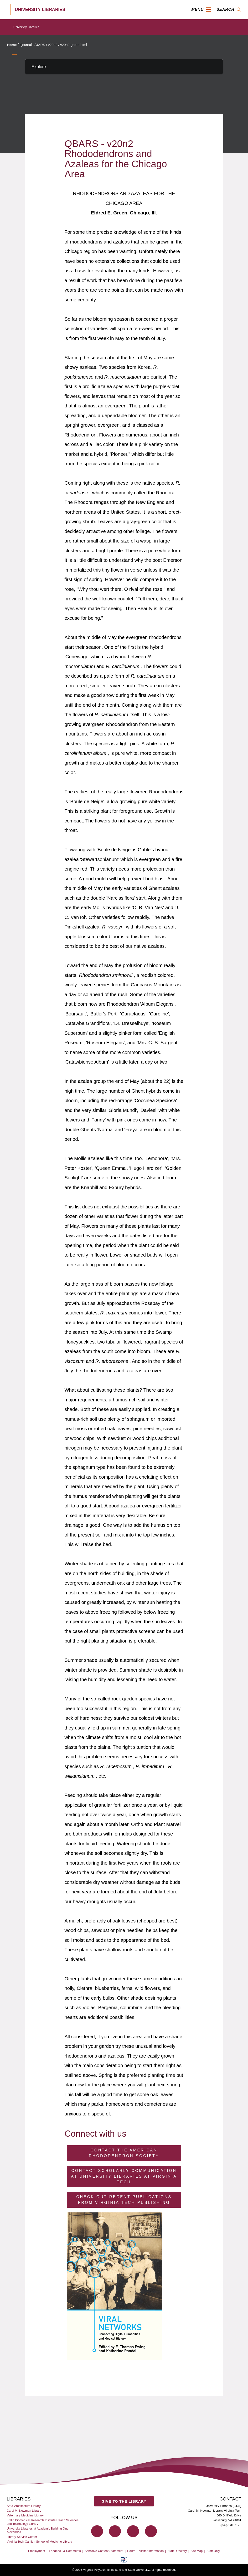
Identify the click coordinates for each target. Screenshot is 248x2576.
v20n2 (52, 45)
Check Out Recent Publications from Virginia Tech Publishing (124, 2200)
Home (12, 45)
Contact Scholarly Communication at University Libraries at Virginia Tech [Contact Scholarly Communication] (124, 2176)
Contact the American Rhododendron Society (124, 2153)
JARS (40, 45)
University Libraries (26, 27)
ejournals (26, 45)
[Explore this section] (124, 66)
